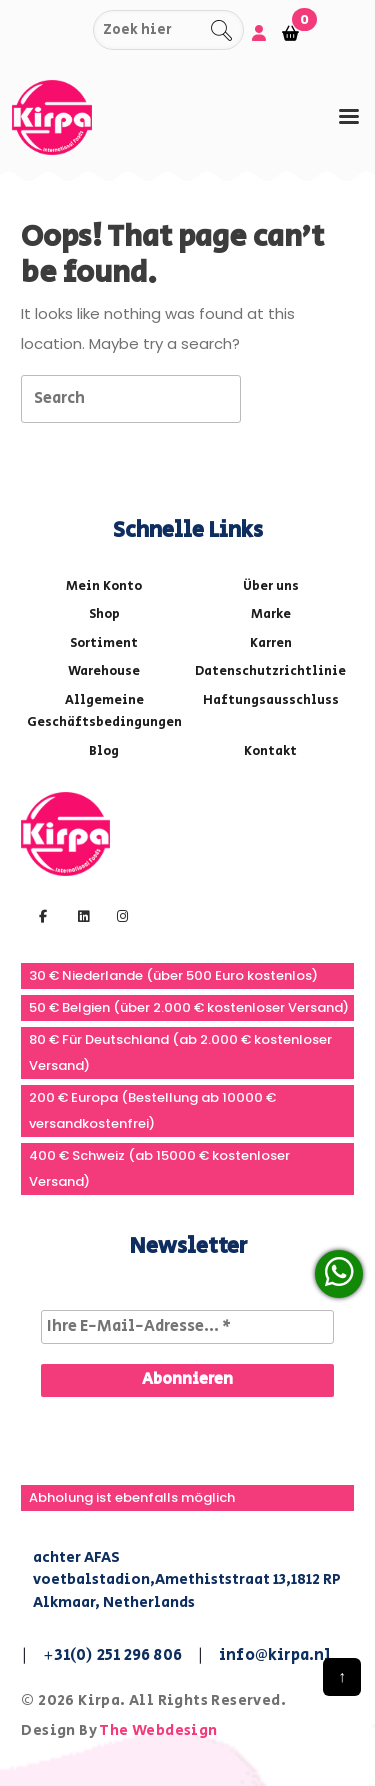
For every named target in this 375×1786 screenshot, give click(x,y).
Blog (104, 751)
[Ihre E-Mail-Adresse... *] (187, 1327)
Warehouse (104, 671)
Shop (104, 614)
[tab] (349, 116)
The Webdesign (158, 1730)
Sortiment (104, 643)
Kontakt (270, 751)
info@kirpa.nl (275, 1655)
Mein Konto (104, 586)
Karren (271, 643)
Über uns (271, 586)
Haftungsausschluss (271, 700)
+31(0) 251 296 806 (112, 1655)
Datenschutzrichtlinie (270, 671)
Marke (271, 614)
